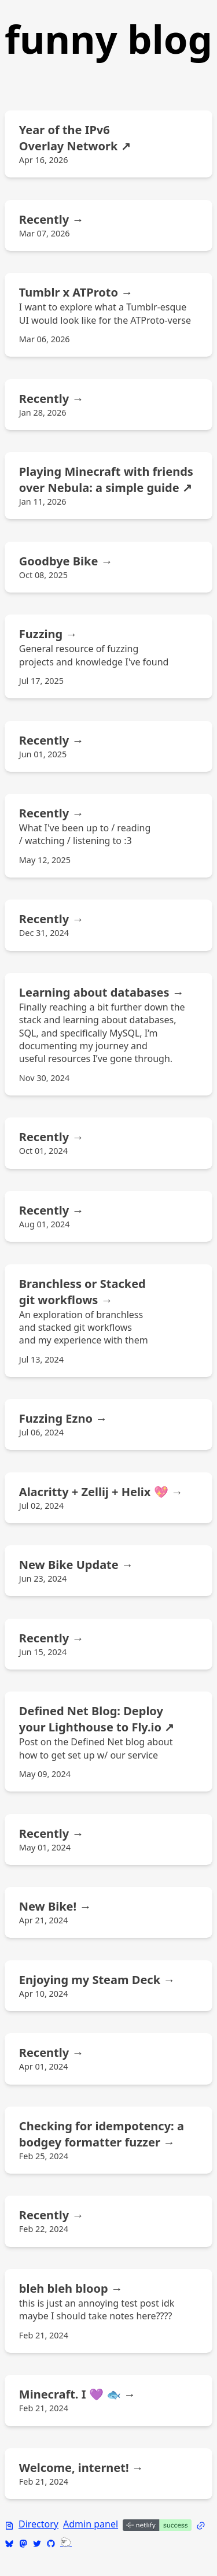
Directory (38, 2524)
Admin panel (90, 2524)
